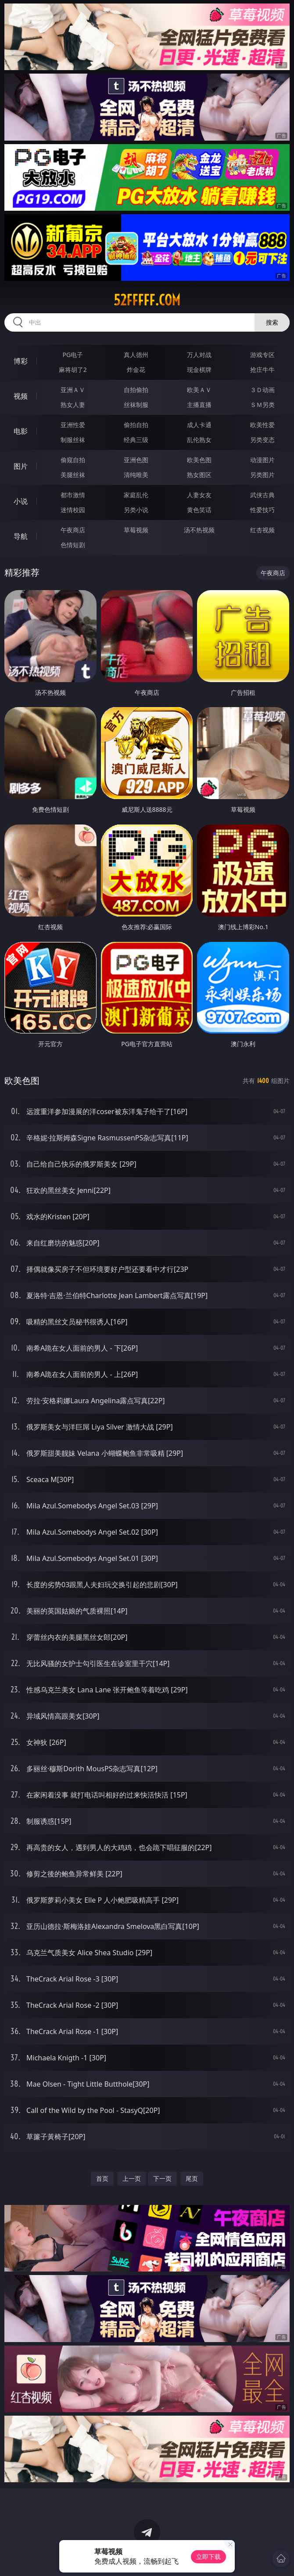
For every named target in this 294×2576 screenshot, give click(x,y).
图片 (21, 466)
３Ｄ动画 (262, 390)
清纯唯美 (136, 475)
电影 (21, 431)
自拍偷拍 (136, 390)
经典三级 (136, 439)
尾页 (192, 2178)
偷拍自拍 (136, 425)
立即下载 (208, 2556)
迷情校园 (73, 510)
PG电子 (72, 354)
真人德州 (136, 354)
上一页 (131, 2178)
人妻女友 (199, 495)
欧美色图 (199, 460)
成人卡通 (199, 425)
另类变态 (262, 439)
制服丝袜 (73, 439)
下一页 (162, 2178)
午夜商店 (73, 530)
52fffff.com (147, 300)
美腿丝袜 (73, 475)
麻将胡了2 (73, 369)
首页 (102, 2178)
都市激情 (73, 495)
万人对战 (199, 354)
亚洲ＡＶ (73, 390)
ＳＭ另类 (262, 404)
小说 (21, 501)
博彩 (21, 361)
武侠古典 (262, 495)
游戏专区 (262, 354)
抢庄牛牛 (262, 369)
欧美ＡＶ (199, 390)
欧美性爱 (262, 425)
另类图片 (262, 475)
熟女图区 (199, 475)
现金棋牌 (199, 369)
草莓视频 (136, 530)
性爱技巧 (262, 510)
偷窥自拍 (73, 460)
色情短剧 (73, 545)
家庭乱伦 (136, 495)
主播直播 (199, 404)
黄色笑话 (199, 510)
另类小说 (136, 510)
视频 (21, 396)
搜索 (272, 322)
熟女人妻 (73, 404)
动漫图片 (262, 460)
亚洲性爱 (73, 425)
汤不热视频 (199, 530)
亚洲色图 (136, 460)
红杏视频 (262, 530)
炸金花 (136, 369)
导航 (21, 536)
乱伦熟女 (199, 439)
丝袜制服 (136, 404)
